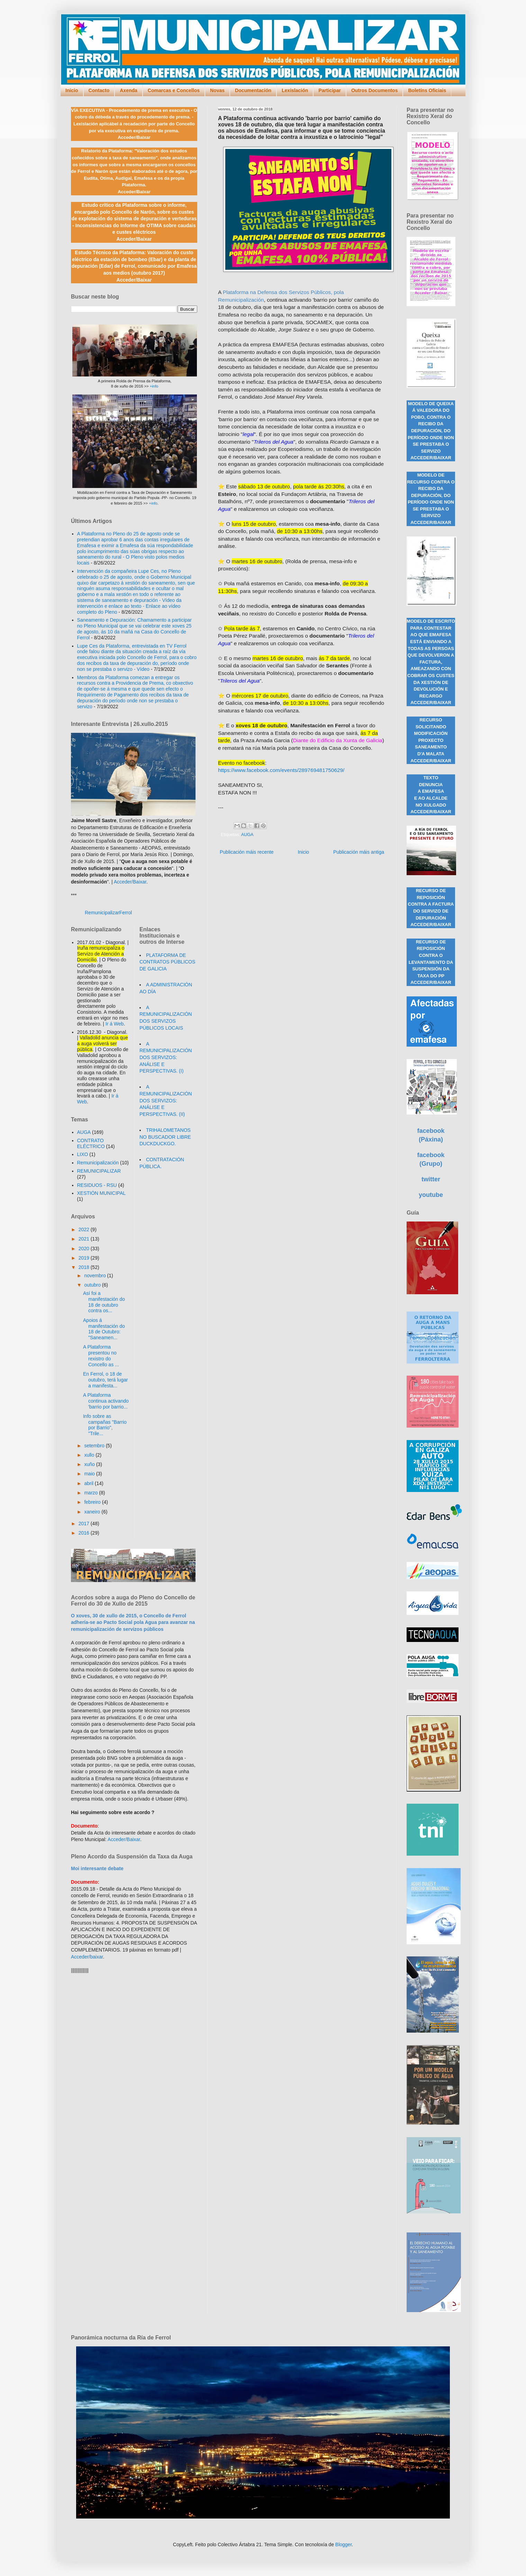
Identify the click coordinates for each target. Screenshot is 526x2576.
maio (90, 1473)
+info (154, 386)
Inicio (71, 90)
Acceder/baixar (87, 1957)
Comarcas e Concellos (174, 90)
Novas (217, 90)
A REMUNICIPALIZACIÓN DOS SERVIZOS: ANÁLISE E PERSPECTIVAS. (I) (165, 1057)
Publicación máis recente (247, 852)
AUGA (247, 834)
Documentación (253, 90)
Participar (329, 90)
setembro (95, 1445)
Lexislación (295, 90)
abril (89, 1483)
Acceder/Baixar (130, 882)
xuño (90, 1464)
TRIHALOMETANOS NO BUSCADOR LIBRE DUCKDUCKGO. (165, 1136)
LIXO (82, 1154)
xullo (90, 1455)
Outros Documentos (374, 90)
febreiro (93, 1502)
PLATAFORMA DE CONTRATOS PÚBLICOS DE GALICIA (167, 961)
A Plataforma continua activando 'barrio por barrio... (106, 1401)
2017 (85, 1523)
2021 (85, 1239)
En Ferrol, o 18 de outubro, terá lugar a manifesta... (105, 1379)
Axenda (128, 90)
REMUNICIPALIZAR (99, 1171)
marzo (91, 1492)
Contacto (99, 90)
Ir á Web (115, 1024)
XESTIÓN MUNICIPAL (101, 1193)
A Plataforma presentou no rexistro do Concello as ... (101, 1355)
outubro (93, 1285)
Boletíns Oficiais (427, 90)
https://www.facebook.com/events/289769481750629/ (281, 770)
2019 (85, 1258)
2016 (85, 1533)
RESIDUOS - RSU (97, 1185)
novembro (95, 1275)
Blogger (343, 2544)
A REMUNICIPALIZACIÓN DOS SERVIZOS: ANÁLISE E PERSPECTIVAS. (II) (165, 1100)
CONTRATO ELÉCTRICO (91, 1143)
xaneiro (92, 1511)
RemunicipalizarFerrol (108, 912)
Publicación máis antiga (358, 852)
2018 (85, 1267)
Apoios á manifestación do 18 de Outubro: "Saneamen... (104, 1328)
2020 (85, 1248)
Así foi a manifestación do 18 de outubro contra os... (104, 1301)
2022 (85, 1229)
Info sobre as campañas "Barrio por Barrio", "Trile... (105, 1424)
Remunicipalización (98, 1162)
